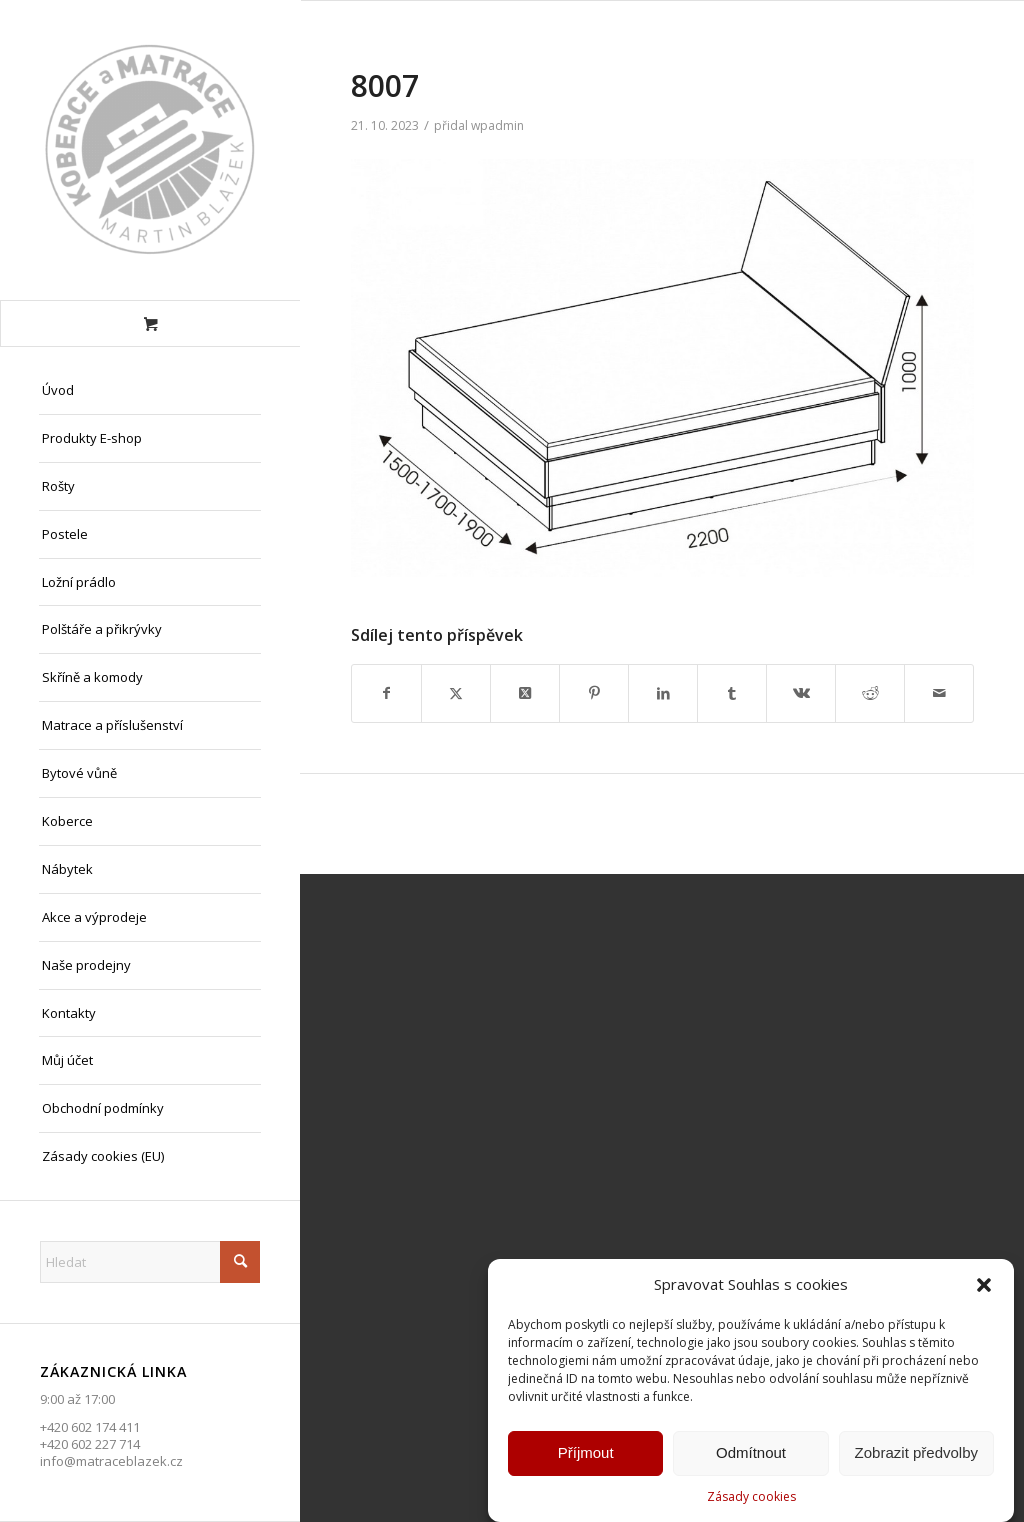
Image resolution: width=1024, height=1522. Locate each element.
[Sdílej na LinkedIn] (663, 693)
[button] (984, 1289)
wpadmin (497, 125)
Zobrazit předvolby (916, 1456)
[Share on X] (525, 693)
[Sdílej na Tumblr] (732, 693)
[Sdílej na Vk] (801, 693)
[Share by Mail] (939, 693)
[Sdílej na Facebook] (386, 693)
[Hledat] (150, 1262)
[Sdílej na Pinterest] (594, 693)
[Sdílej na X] (456, 693)
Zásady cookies (751, 1500)
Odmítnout (751, 1456)
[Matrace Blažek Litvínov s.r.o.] (150, 150)
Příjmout (586, 1456)
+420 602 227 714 (90, 1444)
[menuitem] (150, 391)
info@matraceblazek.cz (111, 1461)
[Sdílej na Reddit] (870, 693)
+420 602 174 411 (90, 1427)
